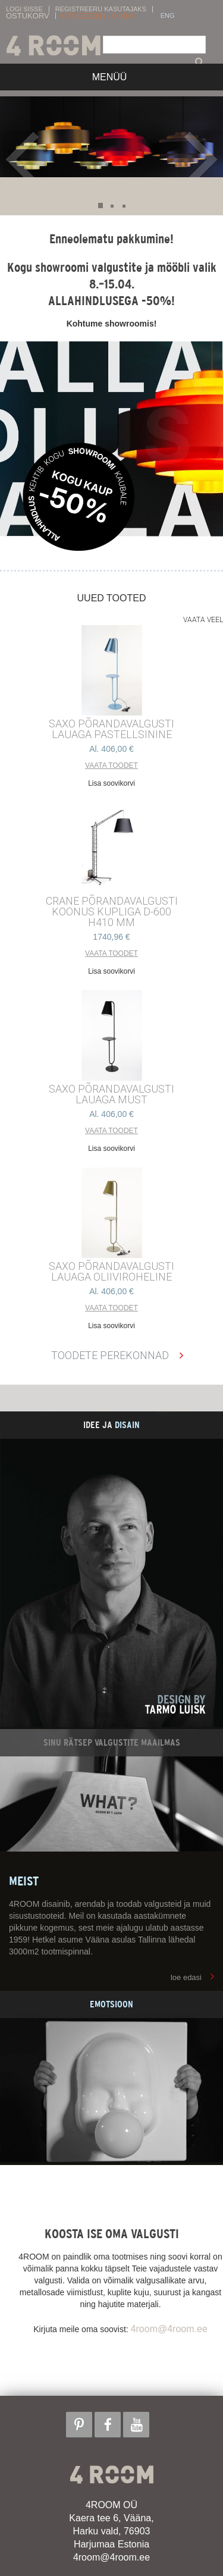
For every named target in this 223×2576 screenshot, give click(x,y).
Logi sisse (24, 9)
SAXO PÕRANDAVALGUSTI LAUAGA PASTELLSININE (111, 729)
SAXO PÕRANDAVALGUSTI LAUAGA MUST (111, 1094)
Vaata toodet (111, 765)
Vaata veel (203, 620)
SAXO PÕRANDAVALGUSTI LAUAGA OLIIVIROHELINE (111, 1271)
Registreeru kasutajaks (100, 9)
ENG (168, 15)
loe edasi (186, 1977)
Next (200, 159)
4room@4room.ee (169, 2329)
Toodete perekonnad (110, 1355)
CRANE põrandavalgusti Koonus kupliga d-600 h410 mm (112, 912)
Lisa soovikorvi (111, 783)
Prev (25, 159)
